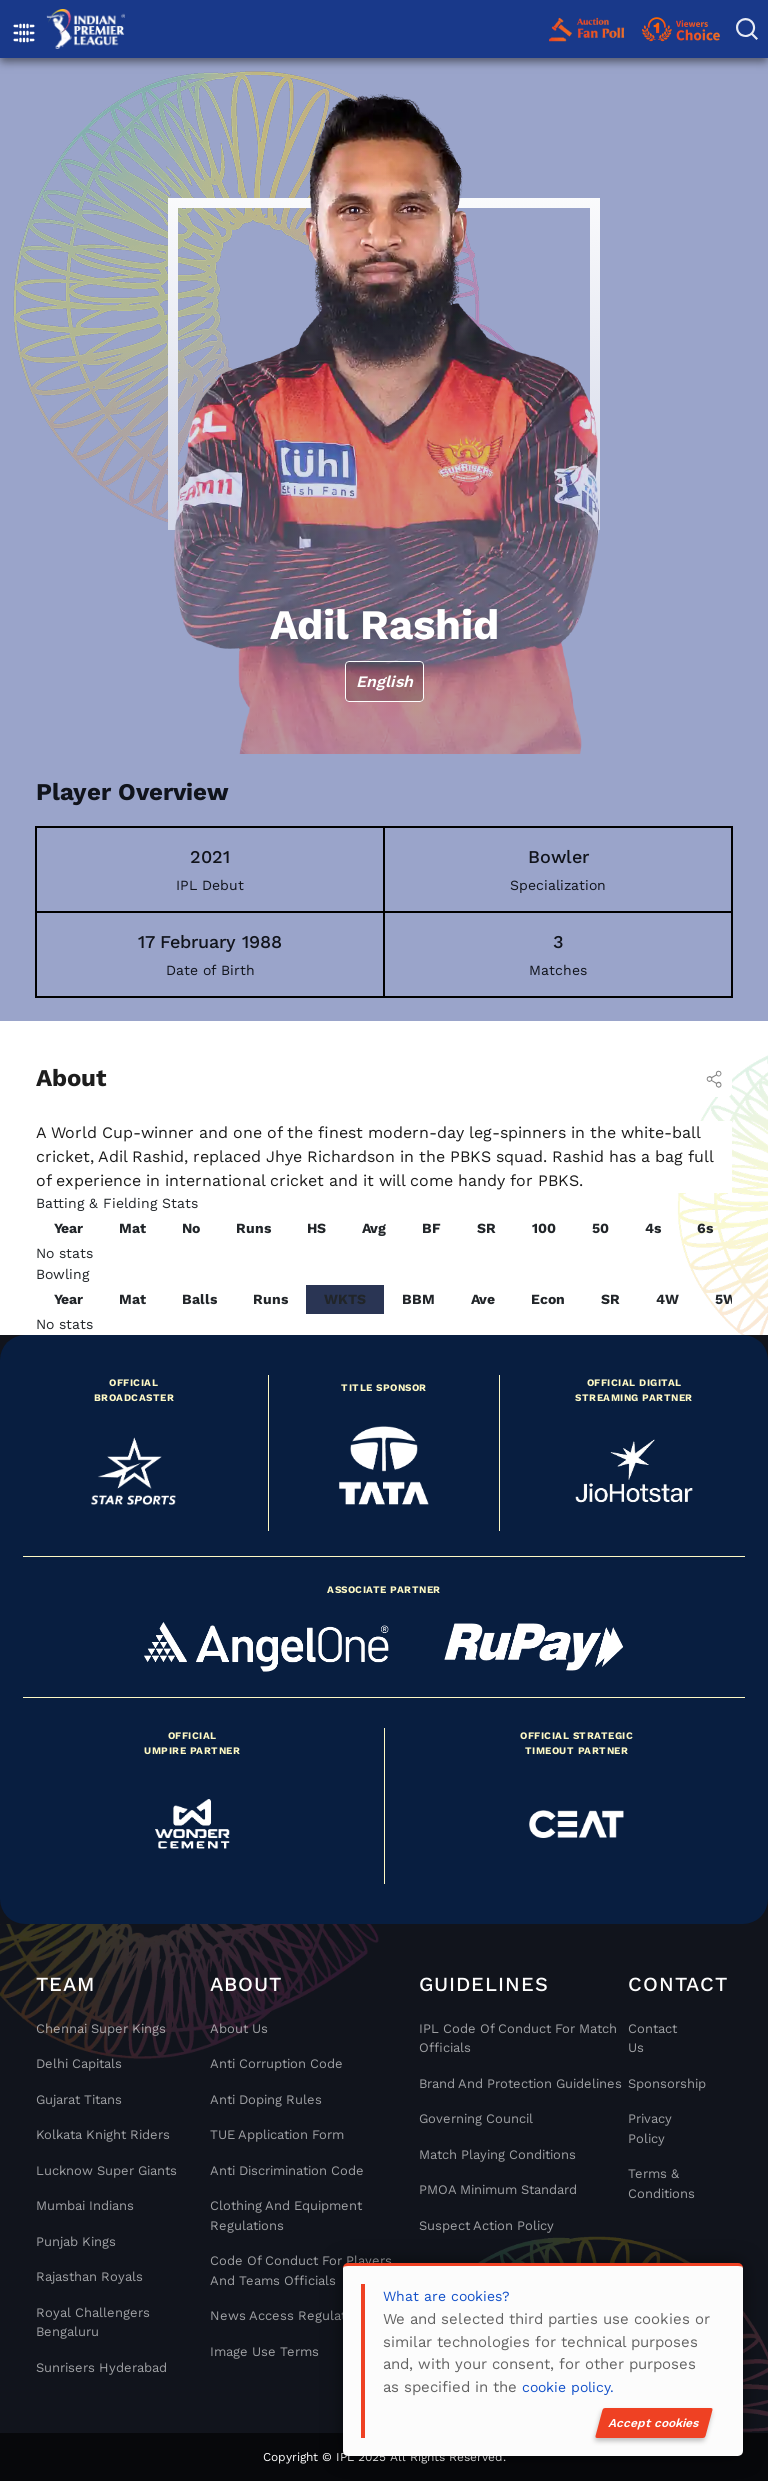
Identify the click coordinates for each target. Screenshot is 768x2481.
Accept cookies (654, 2423)
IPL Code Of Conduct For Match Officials (518, 2038)
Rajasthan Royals (89, 2276)
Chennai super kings (101, 2028)
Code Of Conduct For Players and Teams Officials (301, 2270)
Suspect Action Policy (486, 2225)
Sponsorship (661, 2083)
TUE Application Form (277, 2134)
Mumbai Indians (85, 2205)
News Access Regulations (291, 2315)
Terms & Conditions (661, 2183)
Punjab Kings (76, 2241)
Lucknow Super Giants (106, 2170)
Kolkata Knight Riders (103, 2134)
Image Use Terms (264, 2351)
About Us (239, 2028)
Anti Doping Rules (266, 2099)
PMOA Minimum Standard (498, 2189)
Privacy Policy (650, 2128)
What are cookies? (446, 2296)
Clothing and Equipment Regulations (286, 2215)
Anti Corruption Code (276, 2063)
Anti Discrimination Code (287, 2170)
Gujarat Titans (79, 2099)
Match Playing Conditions (497, 2154)
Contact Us (652, 2038)
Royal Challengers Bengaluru (93, 2322)
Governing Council (476, 2118)
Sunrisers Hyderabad (101, 2367)
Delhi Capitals (79, 2063)
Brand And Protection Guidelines (520, 2083)
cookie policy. (568, 2387)
